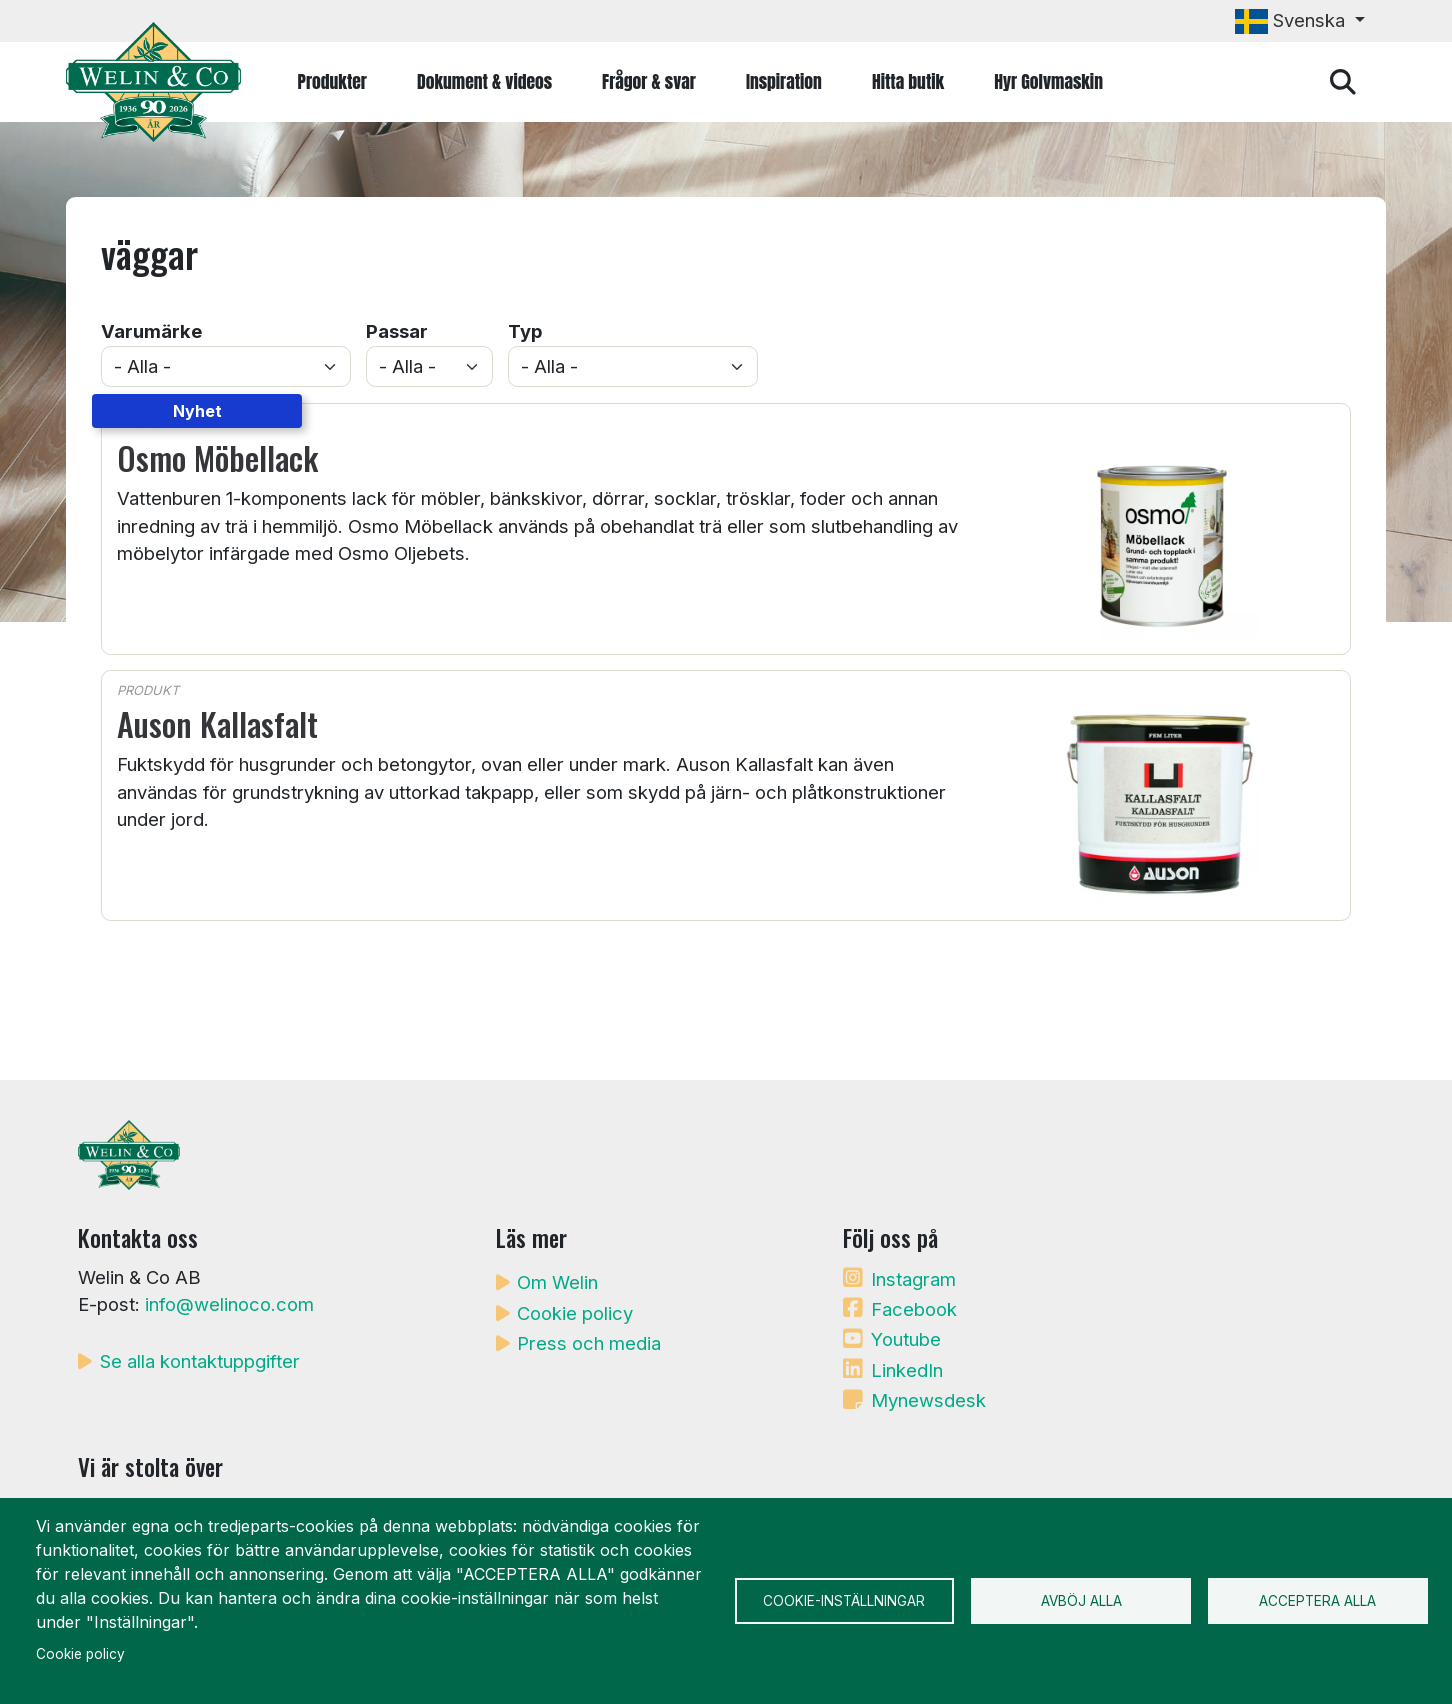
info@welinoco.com (229, 1304)
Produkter (332, 81)
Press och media (589, 1343)
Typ (525, 331)
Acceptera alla (1317, 1601)
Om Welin (557, 1282)
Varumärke (151, 331)
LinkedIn (907, 1370)
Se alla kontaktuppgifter (200, 1361)
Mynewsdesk (928, 1400)
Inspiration (784, 81)
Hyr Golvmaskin (1048, 81)
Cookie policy (575, 1313)
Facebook (914, 1309)
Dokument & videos (484, 81)
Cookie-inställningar (844, 1601)
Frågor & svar (649, 81)
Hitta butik (908, 81)
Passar (397, 331)
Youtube (906, 1339)
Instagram (913, 1279)
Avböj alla (1081, 1601)
